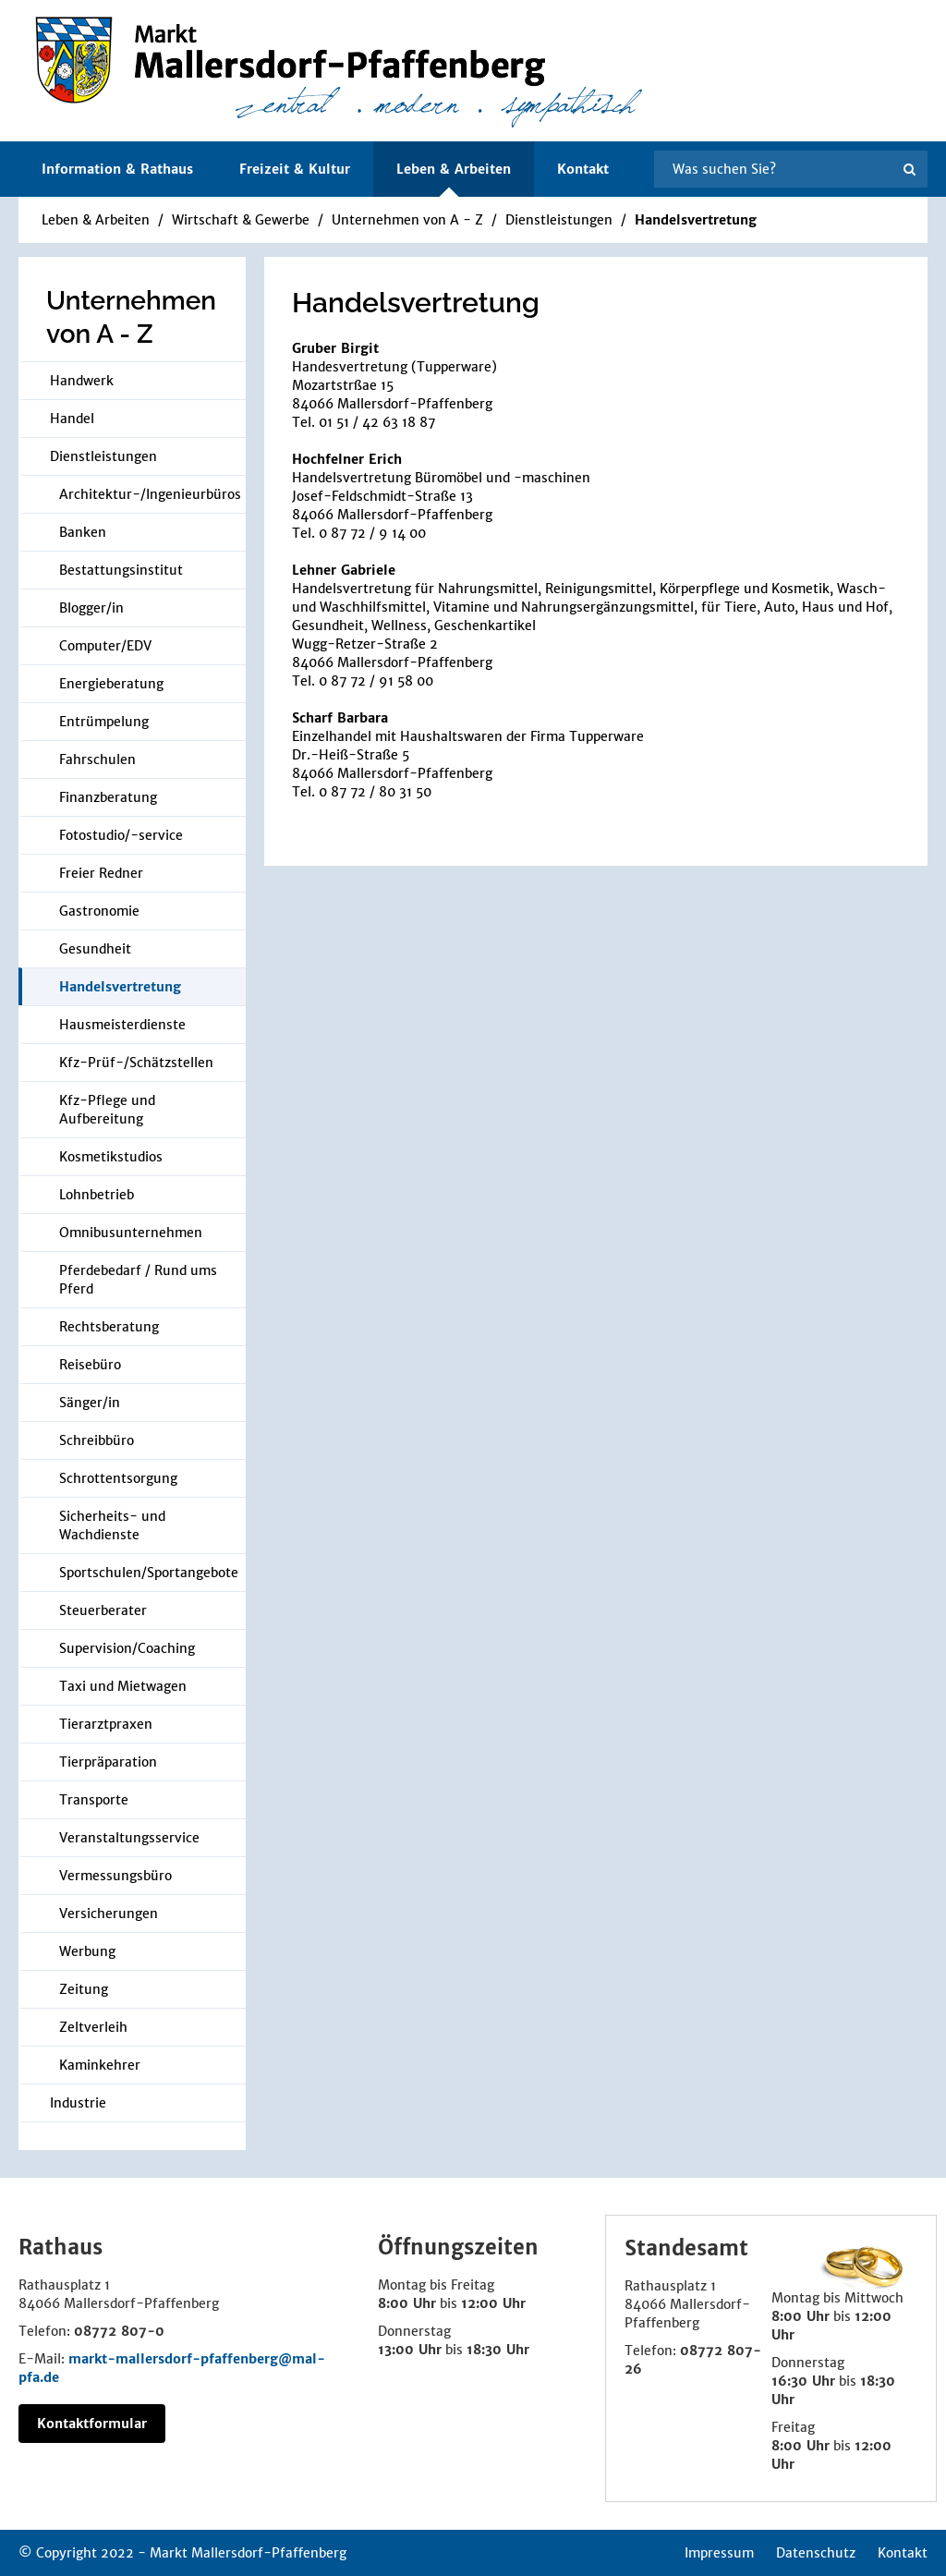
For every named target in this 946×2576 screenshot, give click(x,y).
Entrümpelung (104, 721)
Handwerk (82, 380)
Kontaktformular (92, 2423)
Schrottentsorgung (118, 1478)
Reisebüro (90, 1364)
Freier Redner (101, 873)
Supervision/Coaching (127, 1648)
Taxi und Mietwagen (123, 1686)
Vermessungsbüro (115, 1875)
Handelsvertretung (696, 220)
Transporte (93, 1800)
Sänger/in (89, 1402)
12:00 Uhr (493, 2303)
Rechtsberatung (109, 1326)
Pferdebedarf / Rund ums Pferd (138, 1279)
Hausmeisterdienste (122, 1024)
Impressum (719, 2553)
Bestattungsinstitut (121, 570)
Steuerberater (103, 1610)
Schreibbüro (96, 1440)
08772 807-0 (119, 2331)
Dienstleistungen (558, 220)
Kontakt (583, 169)
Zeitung (83, 1989)
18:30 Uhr (498, 2349)
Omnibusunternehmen (130, 1232)
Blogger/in (91, 608)
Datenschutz (815, 2553)
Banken (82, 532)
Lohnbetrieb (96, 1194)
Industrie (78, 2103)
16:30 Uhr (803, 2381)
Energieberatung (111, 683)
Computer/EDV (105, 646)
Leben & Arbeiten (96, 220)
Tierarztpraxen (105, 1724)
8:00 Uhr (407, 2303)
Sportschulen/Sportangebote (148, 1572)
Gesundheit (95, 949)
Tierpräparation (108, 1762)
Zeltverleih (93, 2027)
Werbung (87, 1951)
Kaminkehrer (99, 2065)
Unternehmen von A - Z (407, 220)
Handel (72, 418)
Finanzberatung (108, 797)
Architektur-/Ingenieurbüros (150, 494)
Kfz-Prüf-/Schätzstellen (136, 1062)
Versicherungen (108, 1913)
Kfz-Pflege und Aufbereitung (107, 1109)
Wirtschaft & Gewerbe (240, 220)
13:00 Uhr (410, 2349)
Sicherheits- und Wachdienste (112, 1525)
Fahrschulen (97, 759)
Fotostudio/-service (121, 835)
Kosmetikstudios (111, 1156)
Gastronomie (99, 911)
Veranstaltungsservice (129, 1837)
